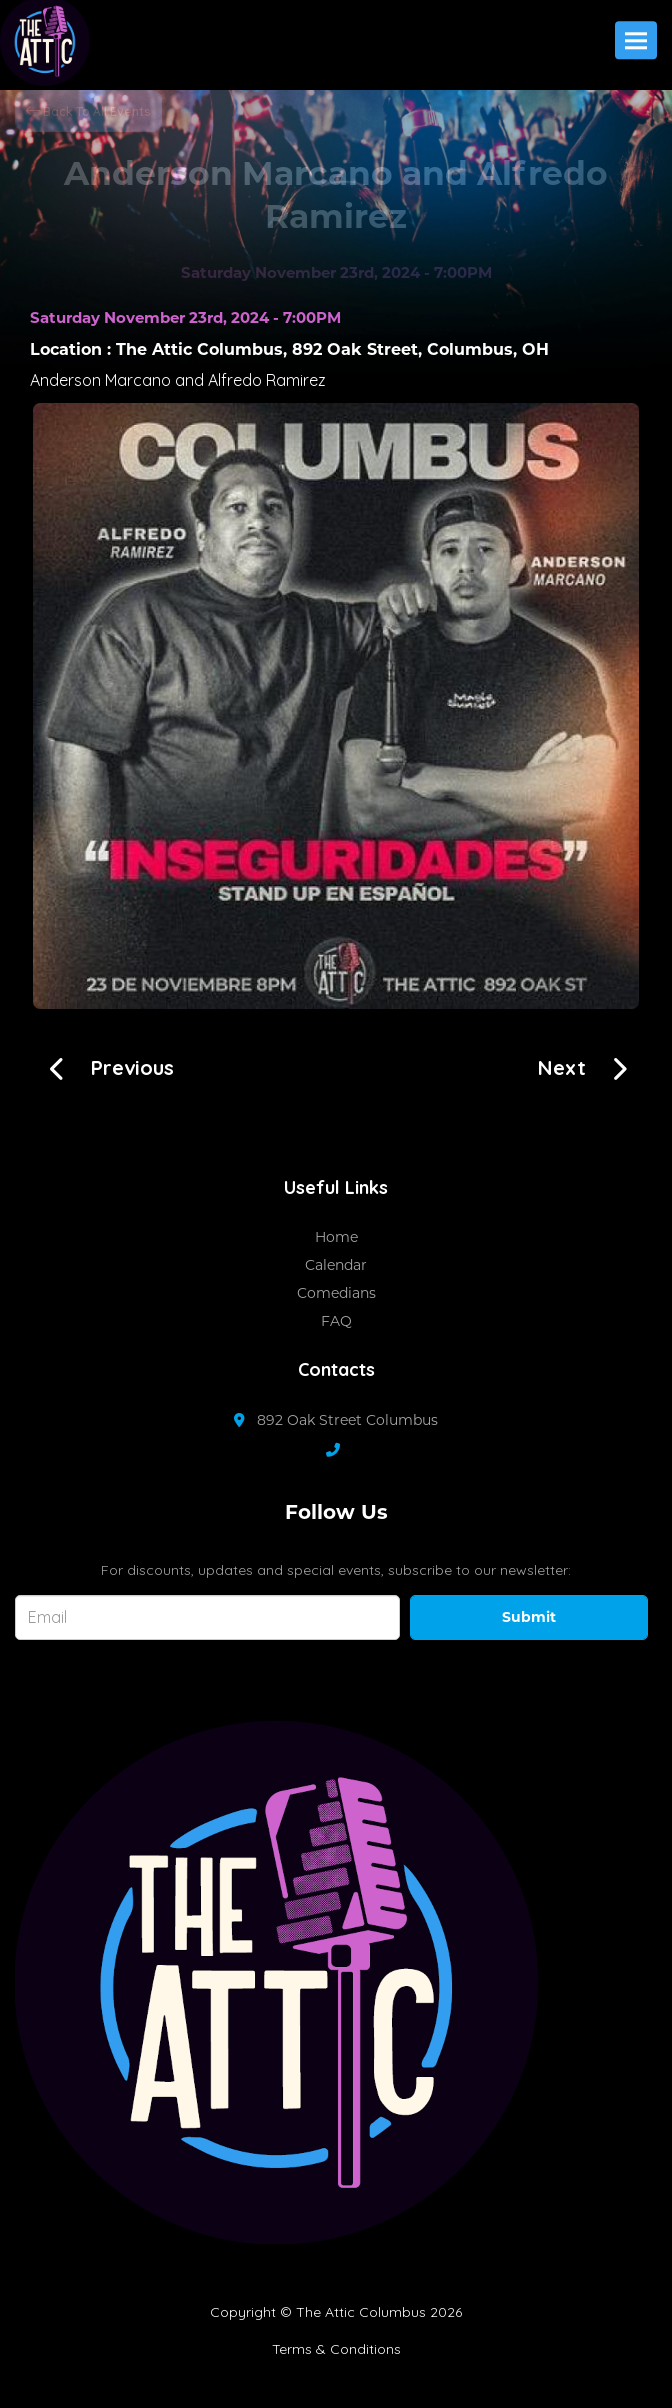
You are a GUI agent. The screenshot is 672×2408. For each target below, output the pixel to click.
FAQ (336, 1321)
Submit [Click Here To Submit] (529, 1617)
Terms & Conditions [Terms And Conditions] (336, 2349)
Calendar (336, 1265)
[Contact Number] (343, 1450)
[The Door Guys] (104, 1065)
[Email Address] (207, 1617)
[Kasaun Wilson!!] (590, 1065)
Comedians (336, 1293)
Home (336, 1237)
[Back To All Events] (88, 110)
